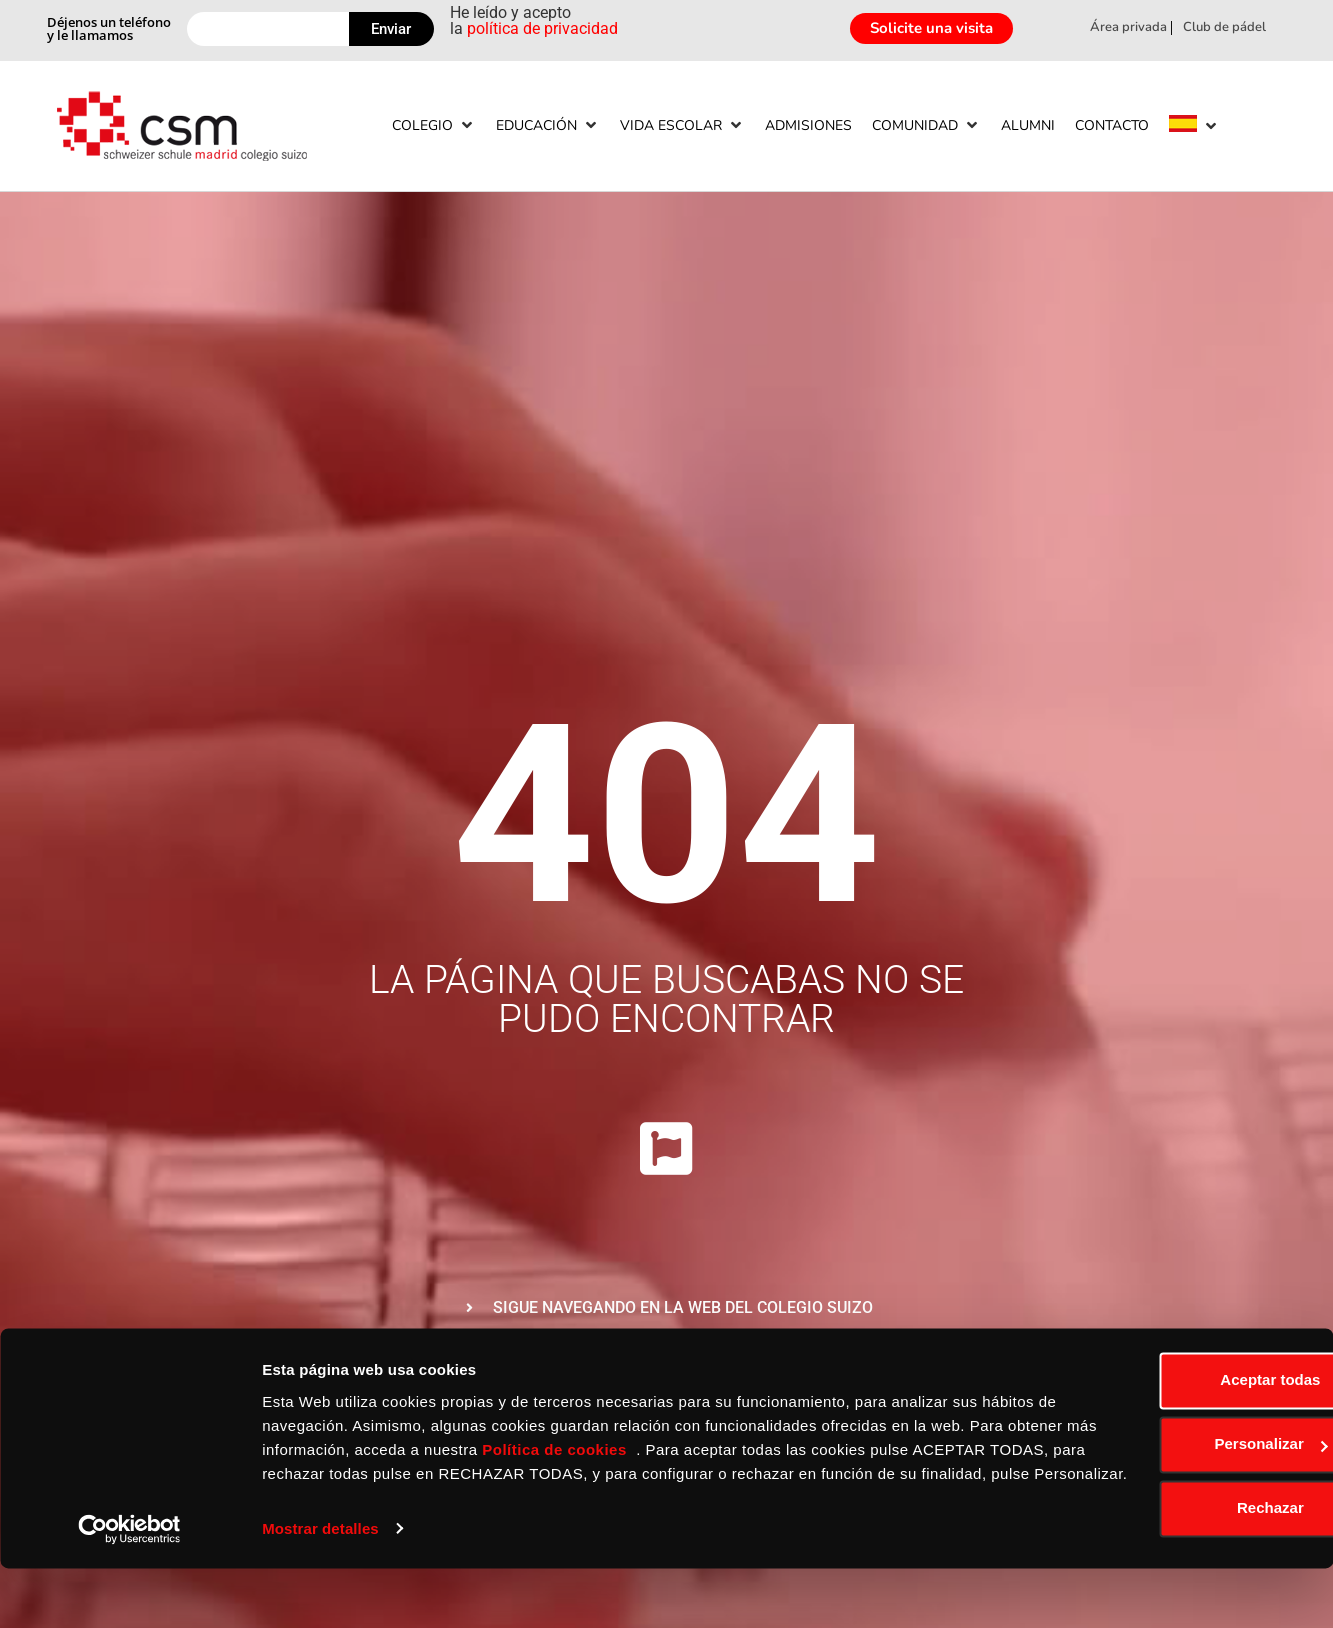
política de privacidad (542, 28)
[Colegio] (434, 125)
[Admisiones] (808, 125)
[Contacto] (1112, 125)
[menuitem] (1183, 126)
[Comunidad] (926, 125)
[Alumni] (1028, 125)
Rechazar (1166, 1544)
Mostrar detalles (320, 1588)
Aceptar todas (1166, 1416)
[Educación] (548, 125)
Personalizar (1166, 1480)
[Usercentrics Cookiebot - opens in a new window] (129, 1589)
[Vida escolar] (682, 125)
